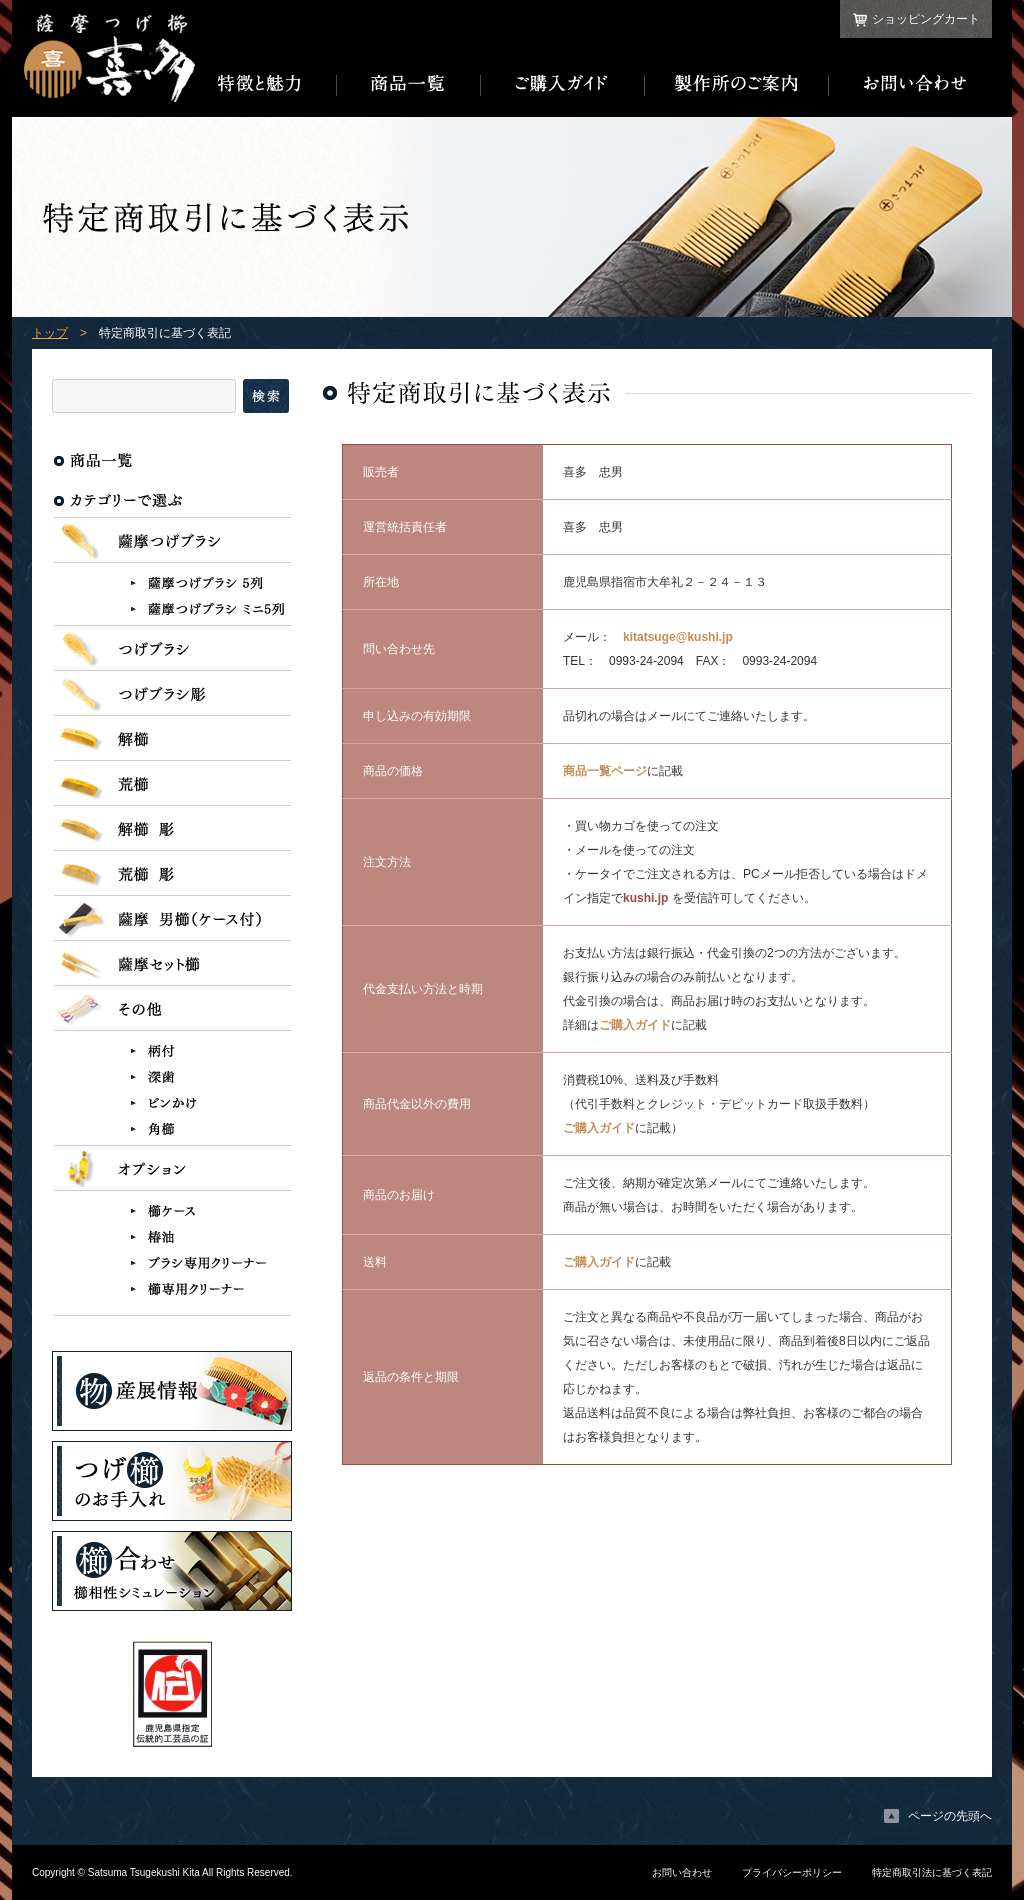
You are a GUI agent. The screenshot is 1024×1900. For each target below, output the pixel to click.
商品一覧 (409, 84)
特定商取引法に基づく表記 (932, 1872)
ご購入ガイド (563, 84)
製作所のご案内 (737, 84)
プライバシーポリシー (792, 1872)
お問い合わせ (910, 84)
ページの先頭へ (950, 1816)
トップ (50, 333)
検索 (266, 396)
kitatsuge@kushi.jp (678, 637)
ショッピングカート (926, 19)
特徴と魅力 (266, 84)
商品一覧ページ (605, 771)
